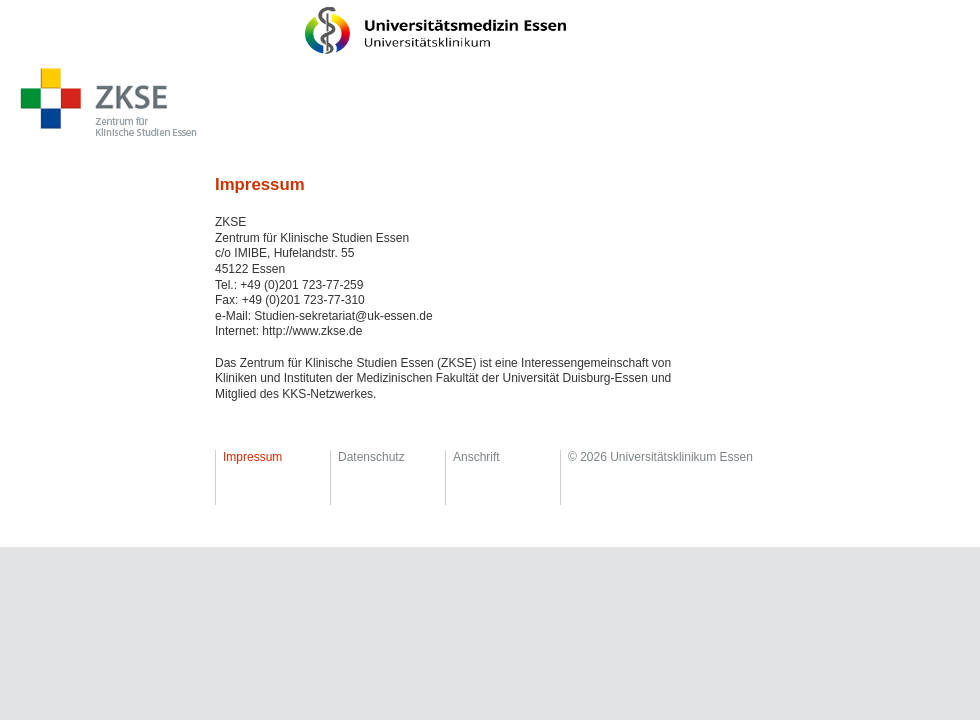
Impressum (252, 457)
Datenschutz (371, 457)
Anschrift (476, 457)
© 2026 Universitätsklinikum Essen (660, 457)
